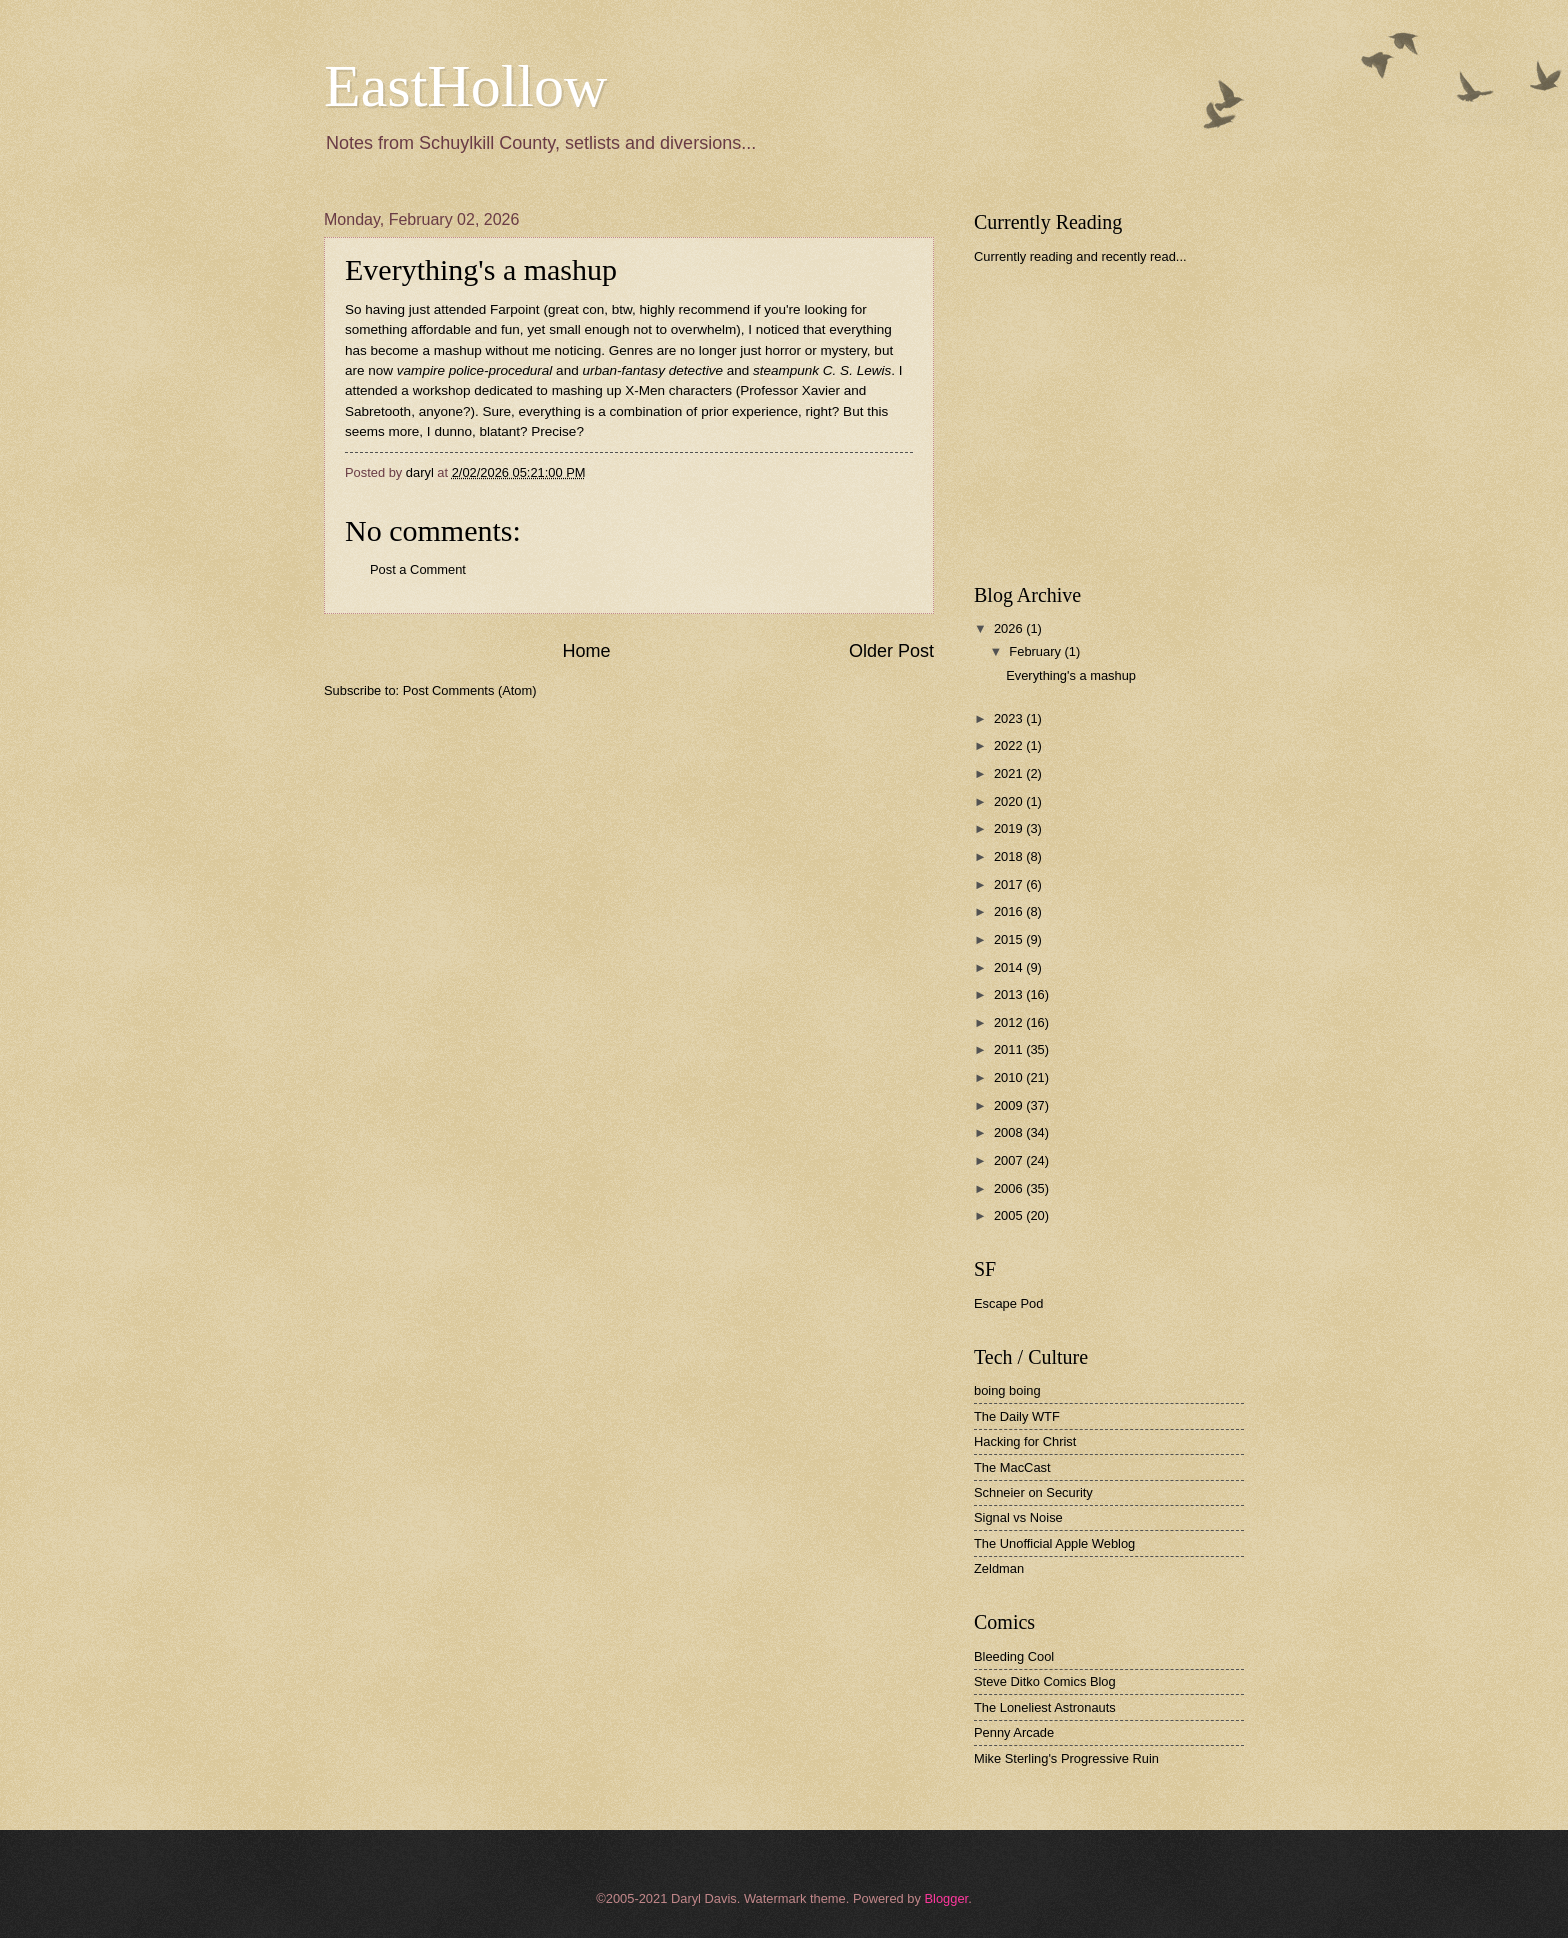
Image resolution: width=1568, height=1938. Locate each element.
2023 (1010, 718)
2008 (1010, 1132)
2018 (1010, 856)
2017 (1010, 884)
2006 (1010, 1188)
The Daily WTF (1017, 1416)
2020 (1010, 801)
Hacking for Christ (1025, 1441)
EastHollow (465, 86)
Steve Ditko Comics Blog (1045, 1681)
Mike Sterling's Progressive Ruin (1066, 1758)
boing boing (1007, 1390)
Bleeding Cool (1014, 1656)
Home (586, 651)
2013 (1010, 994)
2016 (1010, 911)
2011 (1010, 1049)
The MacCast (1012, 1467)
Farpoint (515, 309)
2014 (1010, 967)
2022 (1010, 745)
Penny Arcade (1014, 1732)
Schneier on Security (1033, 1492)
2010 (1010, 1077)
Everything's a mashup (1071, 675)
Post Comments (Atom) (470, 690)
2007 (1010, 1160)
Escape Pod (1008, 1303)
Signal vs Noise (1018, 1517)
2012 (1010, 1022)
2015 (1010, 939)
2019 (1010, 828)
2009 (1010, 1105)
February (1036, 651)
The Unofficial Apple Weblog (1054, 1543)
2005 (1010, 1215)
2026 (1010, 628)
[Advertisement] (1124, 424)
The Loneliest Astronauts (1045, 1707)
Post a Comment (418, 569)
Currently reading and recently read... (1080, 256)
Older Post (891, 651)
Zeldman (999, 1568)
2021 (1010, 773)
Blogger (946, 1898)
